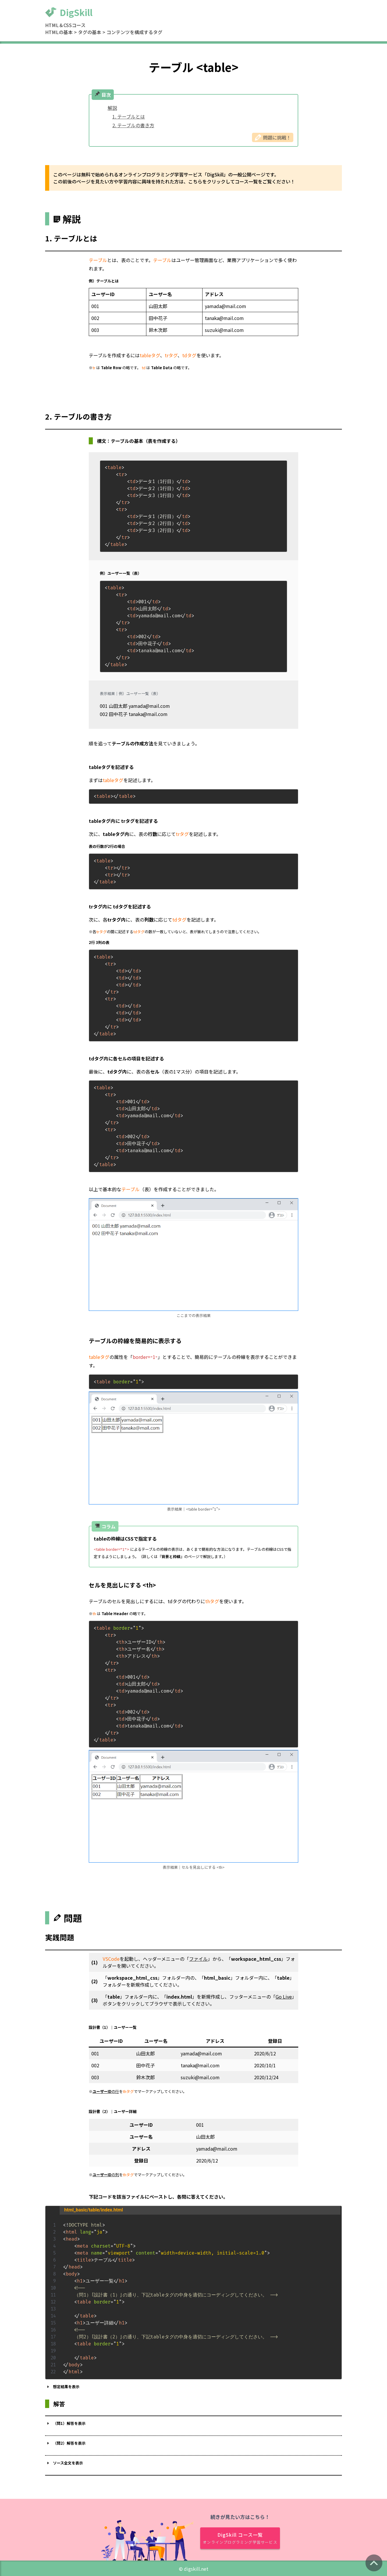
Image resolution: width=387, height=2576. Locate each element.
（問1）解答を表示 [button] (65, 2423)
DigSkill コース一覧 (240, 2537)
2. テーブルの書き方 (133, 125)
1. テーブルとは (128, 116)
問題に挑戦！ (272, 137)
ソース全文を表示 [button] (64, 2462)
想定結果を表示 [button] (62, 2386)
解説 (112, 107)
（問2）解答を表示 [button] (65, 2443)
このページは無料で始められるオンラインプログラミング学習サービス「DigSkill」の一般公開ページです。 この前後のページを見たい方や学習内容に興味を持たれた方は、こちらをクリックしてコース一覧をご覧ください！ (174, 178)
